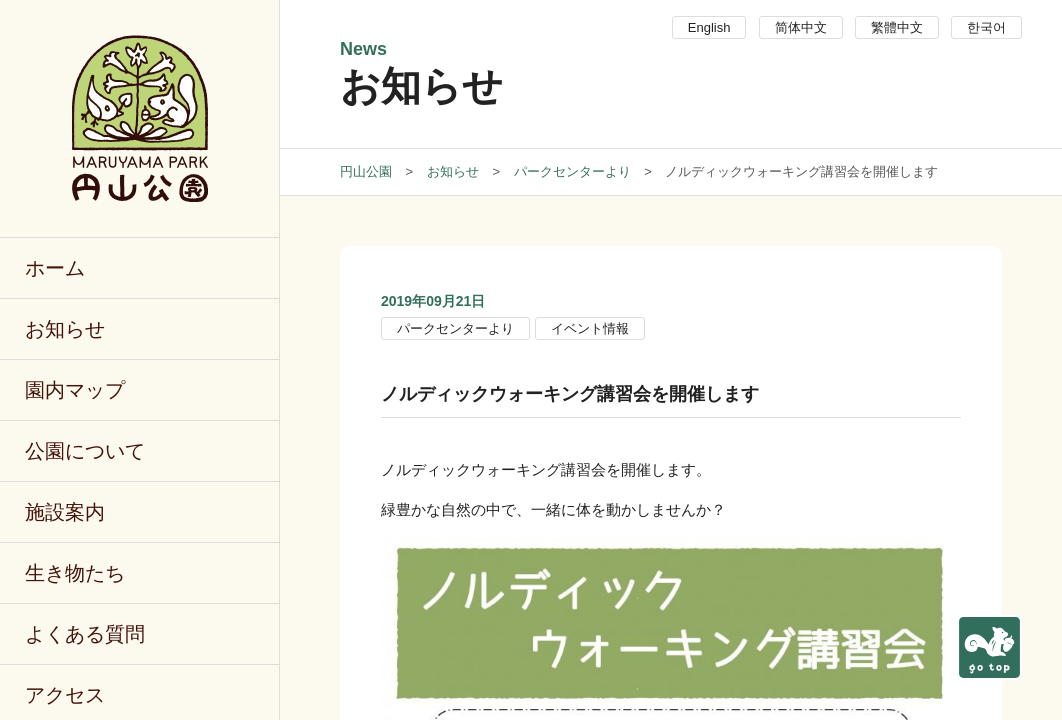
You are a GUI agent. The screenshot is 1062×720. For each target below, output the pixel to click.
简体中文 (801, 27)
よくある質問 (85, 634)
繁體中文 (897, 27)
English (709, 27)
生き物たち (75, 573)
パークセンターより (455, 328)
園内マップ (75, 390)
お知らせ (65, 329)
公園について (85, 451)
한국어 (986, 27)
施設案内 (65, 512)
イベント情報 (590, 328)
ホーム (55, 268)
